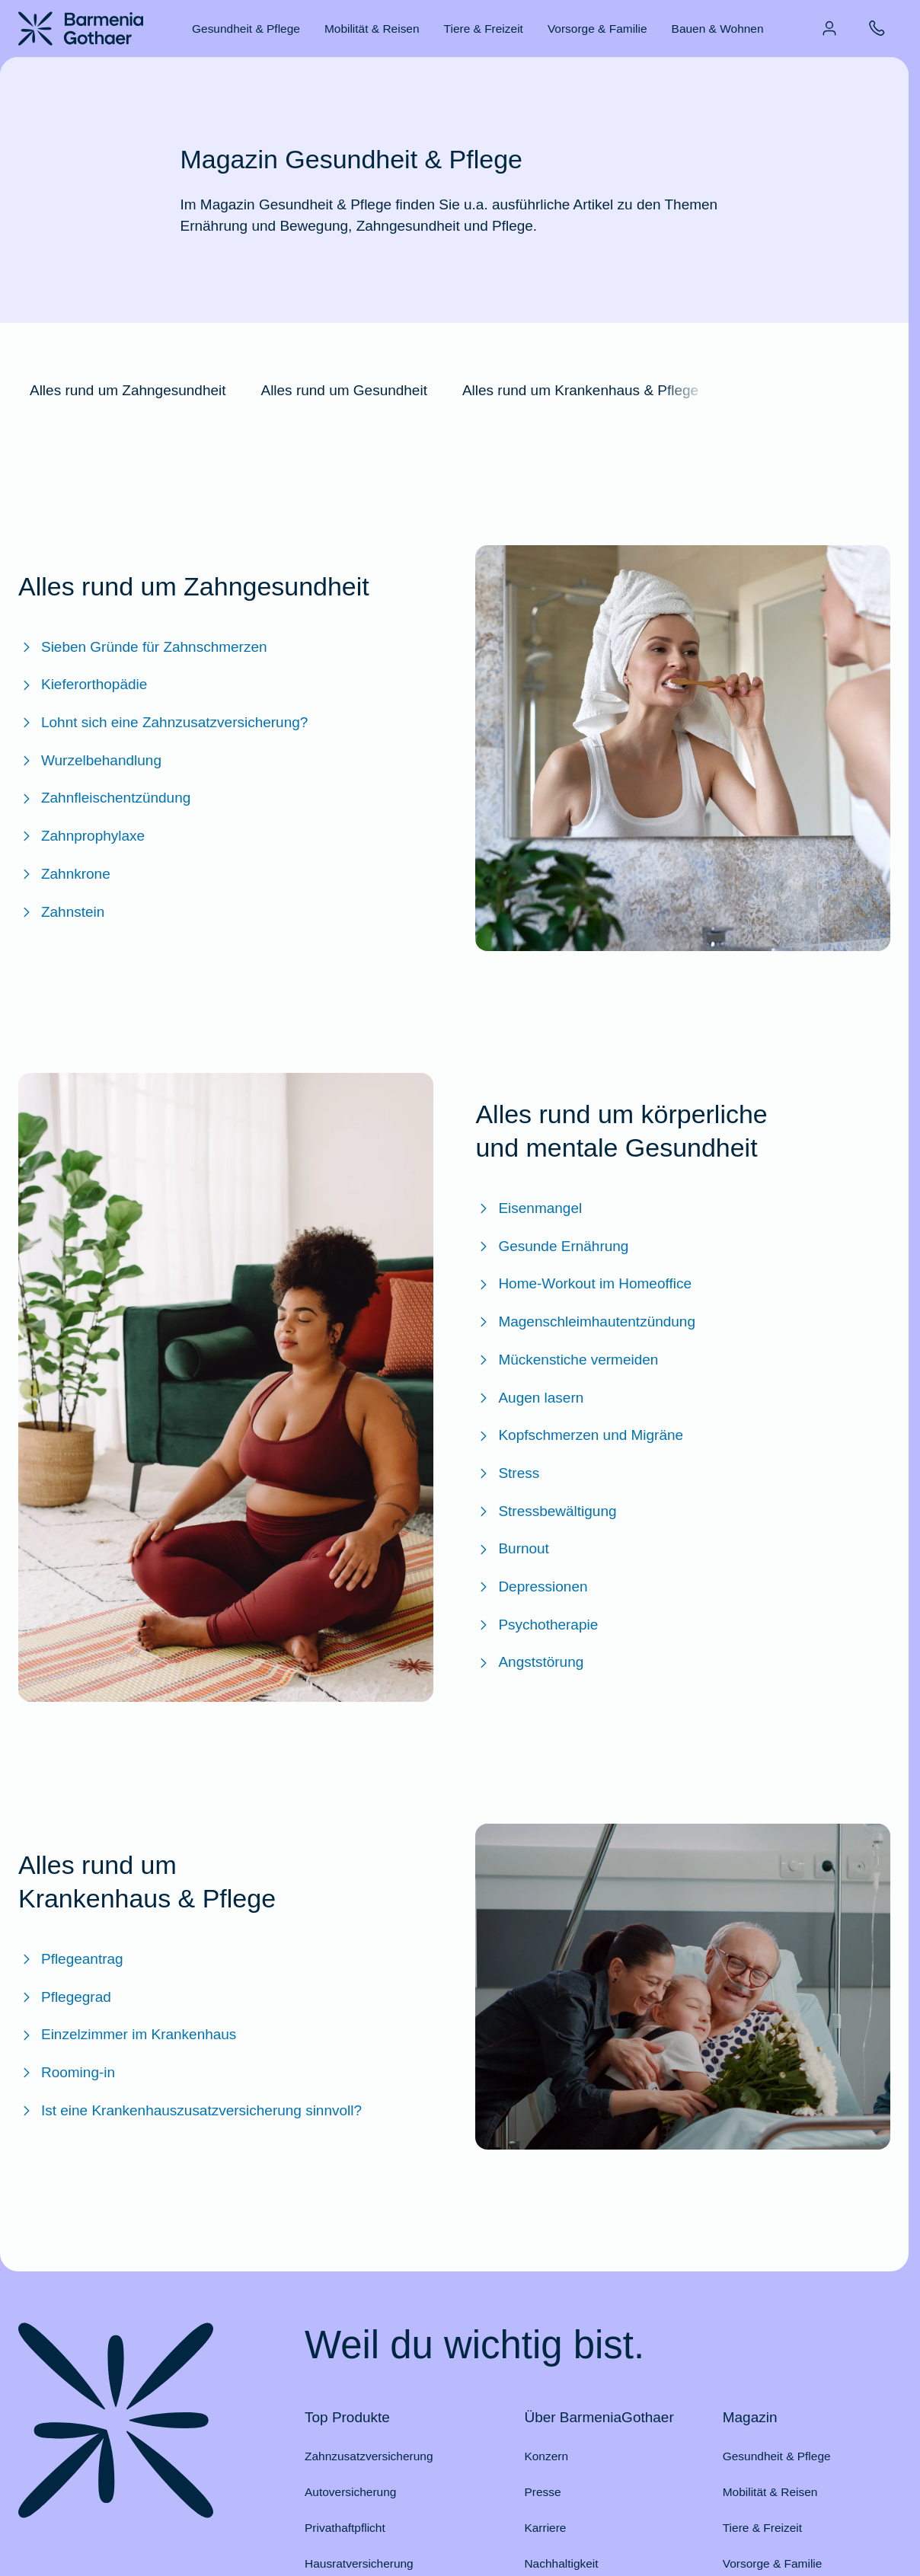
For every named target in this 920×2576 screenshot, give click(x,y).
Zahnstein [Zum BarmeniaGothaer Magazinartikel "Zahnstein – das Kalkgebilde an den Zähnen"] (61, 912)
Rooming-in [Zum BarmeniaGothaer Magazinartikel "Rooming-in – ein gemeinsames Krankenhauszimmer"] (66, 2072)
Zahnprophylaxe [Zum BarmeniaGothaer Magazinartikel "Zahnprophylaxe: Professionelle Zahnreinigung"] (81, 836)
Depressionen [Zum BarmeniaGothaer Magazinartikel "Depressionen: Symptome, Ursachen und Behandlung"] (531, 1586)
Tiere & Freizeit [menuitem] (483, 28)
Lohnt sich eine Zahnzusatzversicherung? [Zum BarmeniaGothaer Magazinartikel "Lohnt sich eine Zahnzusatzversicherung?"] (163, 722)
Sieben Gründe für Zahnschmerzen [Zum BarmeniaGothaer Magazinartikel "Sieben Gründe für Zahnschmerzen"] (142, 647)
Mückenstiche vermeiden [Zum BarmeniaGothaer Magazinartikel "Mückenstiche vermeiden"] (566, 1360)
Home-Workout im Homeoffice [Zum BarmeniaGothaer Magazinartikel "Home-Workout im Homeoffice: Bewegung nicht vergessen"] (583, 1283)
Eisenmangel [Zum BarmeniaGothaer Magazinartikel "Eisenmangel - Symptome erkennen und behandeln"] (528, 1208)
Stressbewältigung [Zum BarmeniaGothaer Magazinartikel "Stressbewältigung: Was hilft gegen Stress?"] (545, 1511)
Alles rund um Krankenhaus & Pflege (580, 390)
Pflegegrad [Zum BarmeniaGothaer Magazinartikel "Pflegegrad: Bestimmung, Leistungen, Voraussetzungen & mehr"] (64, 1997)
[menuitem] (829, 28)
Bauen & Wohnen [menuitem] (718, 28)
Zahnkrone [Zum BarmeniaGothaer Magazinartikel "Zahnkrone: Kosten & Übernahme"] (64, 874)
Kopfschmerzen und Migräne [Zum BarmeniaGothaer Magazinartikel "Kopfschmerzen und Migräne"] (579, 1435)
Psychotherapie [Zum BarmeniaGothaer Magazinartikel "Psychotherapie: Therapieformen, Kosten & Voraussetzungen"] (536, 1625)
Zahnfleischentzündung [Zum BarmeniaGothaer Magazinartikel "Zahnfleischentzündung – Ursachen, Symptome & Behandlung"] (104, 798)
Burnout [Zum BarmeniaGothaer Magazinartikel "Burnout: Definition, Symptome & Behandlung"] (511, 1548)
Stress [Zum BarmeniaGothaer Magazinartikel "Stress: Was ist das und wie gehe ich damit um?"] (507, 1473)
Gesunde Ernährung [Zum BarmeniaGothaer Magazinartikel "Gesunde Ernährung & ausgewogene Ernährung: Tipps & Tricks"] (551, 1246)
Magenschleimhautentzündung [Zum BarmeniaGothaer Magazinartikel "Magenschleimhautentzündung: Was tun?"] (585, 1322)
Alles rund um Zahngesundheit (128, 390)
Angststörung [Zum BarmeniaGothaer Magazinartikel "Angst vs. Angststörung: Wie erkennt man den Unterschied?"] (529, 1662)
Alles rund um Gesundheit (343, 390)
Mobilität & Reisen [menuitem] (372, 28)
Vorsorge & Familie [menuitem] (597, 28)
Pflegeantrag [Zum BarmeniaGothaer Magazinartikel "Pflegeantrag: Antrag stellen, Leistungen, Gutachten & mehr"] (70, 1959)
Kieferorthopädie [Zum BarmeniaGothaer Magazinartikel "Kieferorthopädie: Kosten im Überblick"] (82, 684)
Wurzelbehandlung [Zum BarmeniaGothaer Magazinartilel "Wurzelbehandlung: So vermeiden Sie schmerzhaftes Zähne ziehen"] (89, 760)
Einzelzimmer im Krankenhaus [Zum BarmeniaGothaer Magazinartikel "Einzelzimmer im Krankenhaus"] (127, 2034)
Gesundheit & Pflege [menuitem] (246, 28)
